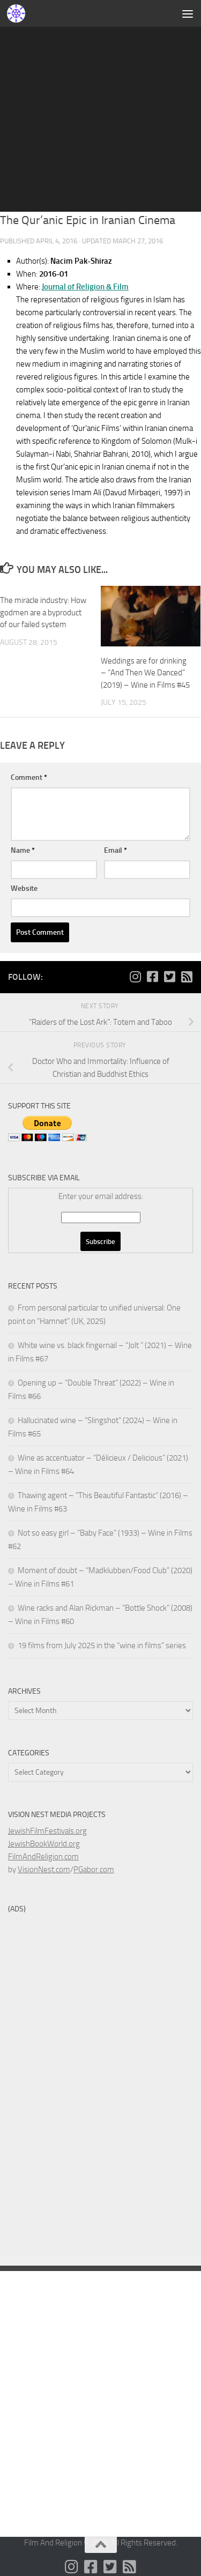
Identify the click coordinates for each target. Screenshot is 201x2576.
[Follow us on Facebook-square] (152, 976)
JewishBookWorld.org (44, 1844)
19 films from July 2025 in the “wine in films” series (102, 1645)
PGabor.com (93, 1869)
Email (115, 850)
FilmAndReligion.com (43, 1857)
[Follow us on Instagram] (135, 976)
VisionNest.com (44, 1869)
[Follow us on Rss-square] (186, 976)
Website (24, 888)
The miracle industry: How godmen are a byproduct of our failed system (43, 612)
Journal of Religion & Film (85, 287)
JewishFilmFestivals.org (47, 1831)
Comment (29, 777)
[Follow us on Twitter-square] (169, 976)
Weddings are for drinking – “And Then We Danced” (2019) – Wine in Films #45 (145, 673)
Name (23, 850)
